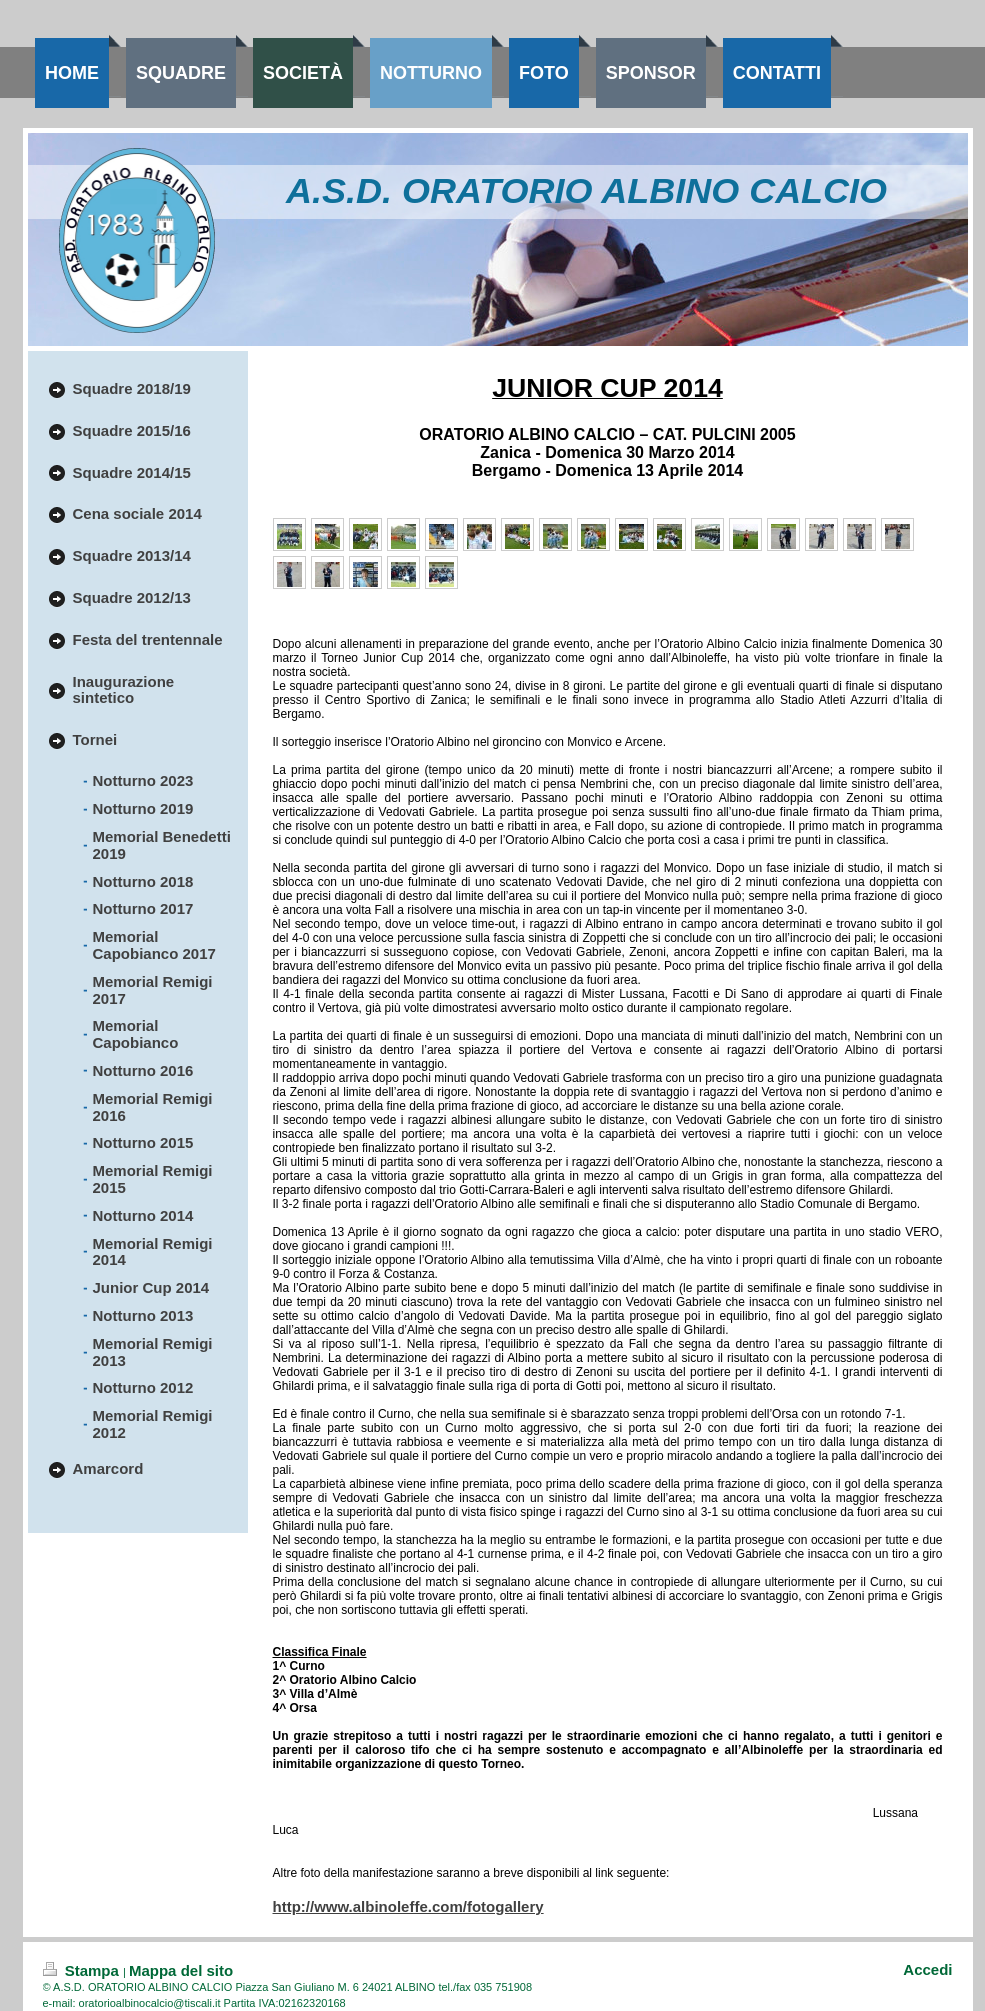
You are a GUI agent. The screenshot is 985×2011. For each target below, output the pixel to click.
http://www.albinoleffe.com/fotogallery (408, 1906)
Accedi (927, 1969)
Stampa (83, 1970)
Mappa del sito (181, 1970)
